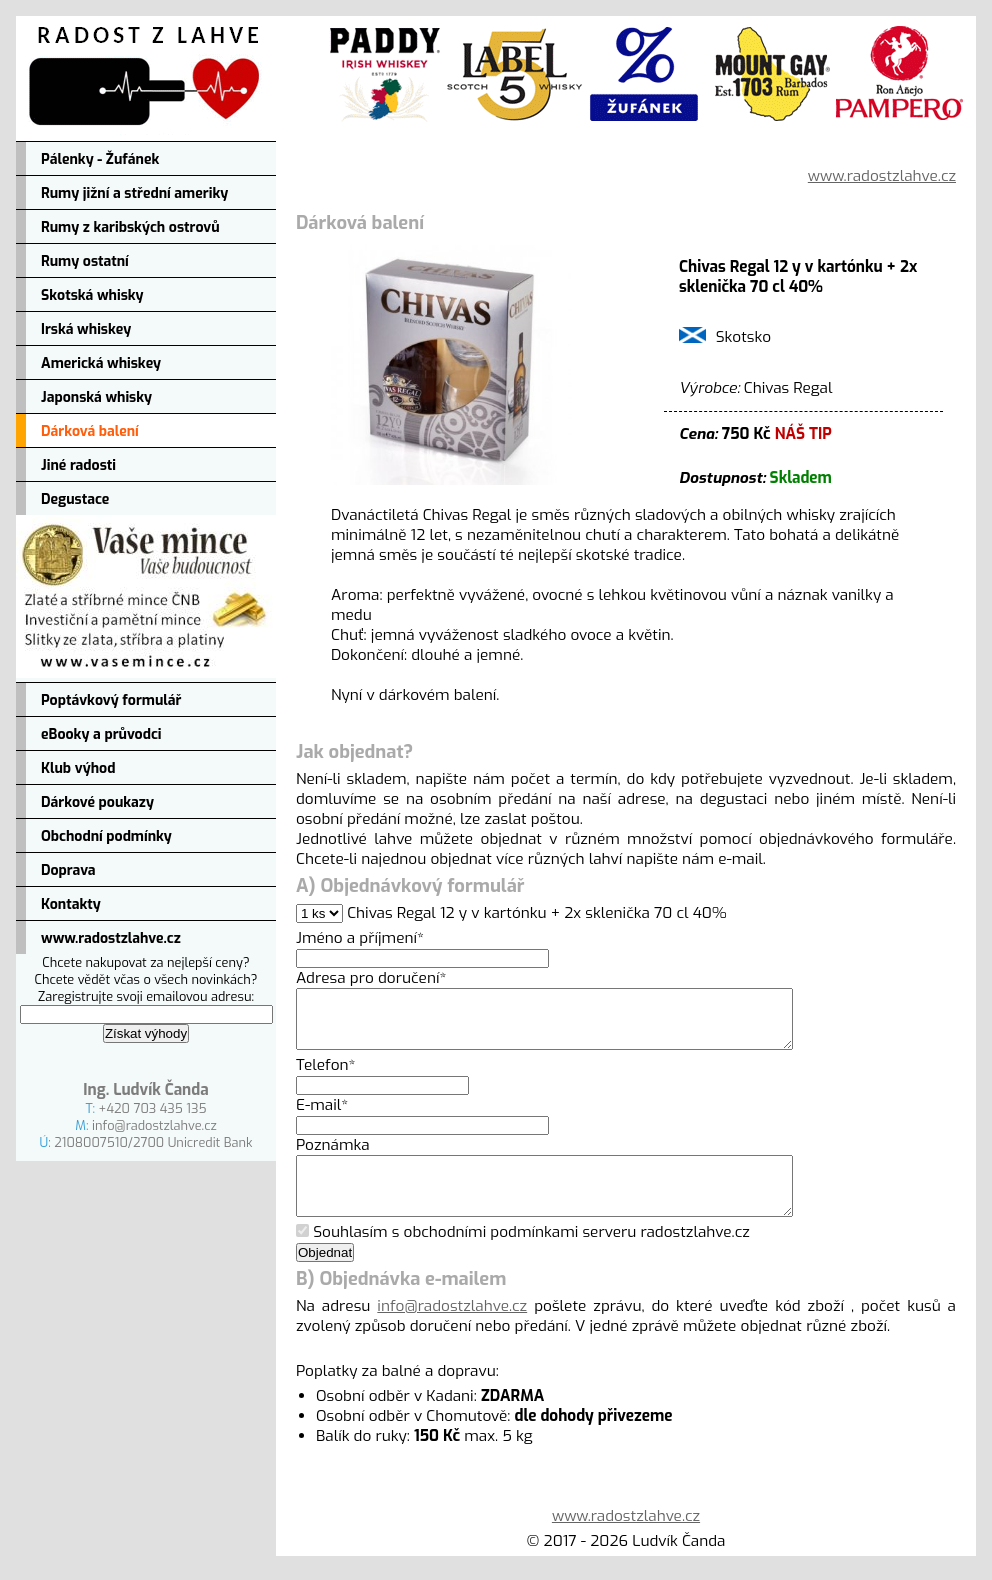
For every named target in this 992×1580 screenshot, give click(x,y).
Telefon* (326, 1077)
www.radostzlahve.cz (111, 938)
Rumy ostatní (85, 261)
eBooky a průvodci (101, 734)
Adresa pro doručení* (371, 978)
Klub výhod (78, 768)
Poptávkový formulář (111, 700)
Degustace (75, 499)
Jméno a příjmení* (360, 938)
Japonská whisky (96, 397)
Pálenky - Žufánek (100, 159)
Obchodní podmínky (106, 836)
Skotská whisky (92, 295)
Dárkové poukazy (97, 802)
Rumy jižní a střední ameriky (134, 193)
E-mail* (322, 1117)
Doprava (68, 870)
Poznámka (333, 1157)
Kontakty (71, 904)
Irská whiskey (86, 329)
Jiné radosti (78, 465)
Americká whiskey (101, 363)
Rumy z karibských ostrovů (130, 227)
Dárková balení (90, 431)
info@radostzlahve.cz (154, 1125)
